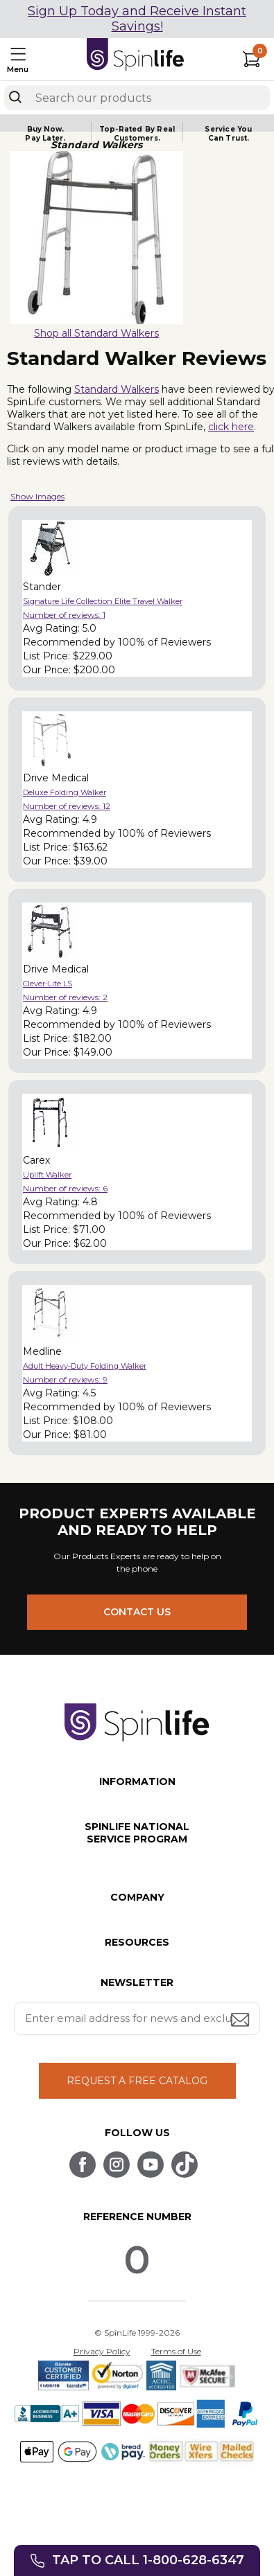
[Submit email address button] (241, 2021)
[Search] (15, 97)
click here (231, 426)
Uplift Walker (47, 1175)
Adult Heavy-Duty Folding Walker (84, 1366)
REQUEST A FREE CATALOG (137, 2081)
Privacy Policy (102, 2351)
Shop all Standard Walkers (96, 333)
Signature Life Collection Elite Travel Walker (102, 601)
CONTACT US (137, 1612)
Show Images (37, 496)
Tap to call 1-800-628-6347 (148, 2560)
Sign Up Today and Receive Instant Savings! (137, 18)
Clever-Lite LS (47, 983)
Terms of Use (176, 2351)
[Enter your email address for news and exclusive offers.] (137, 2018)
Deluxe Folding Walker (64, 792)
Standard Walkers (116, 389)
